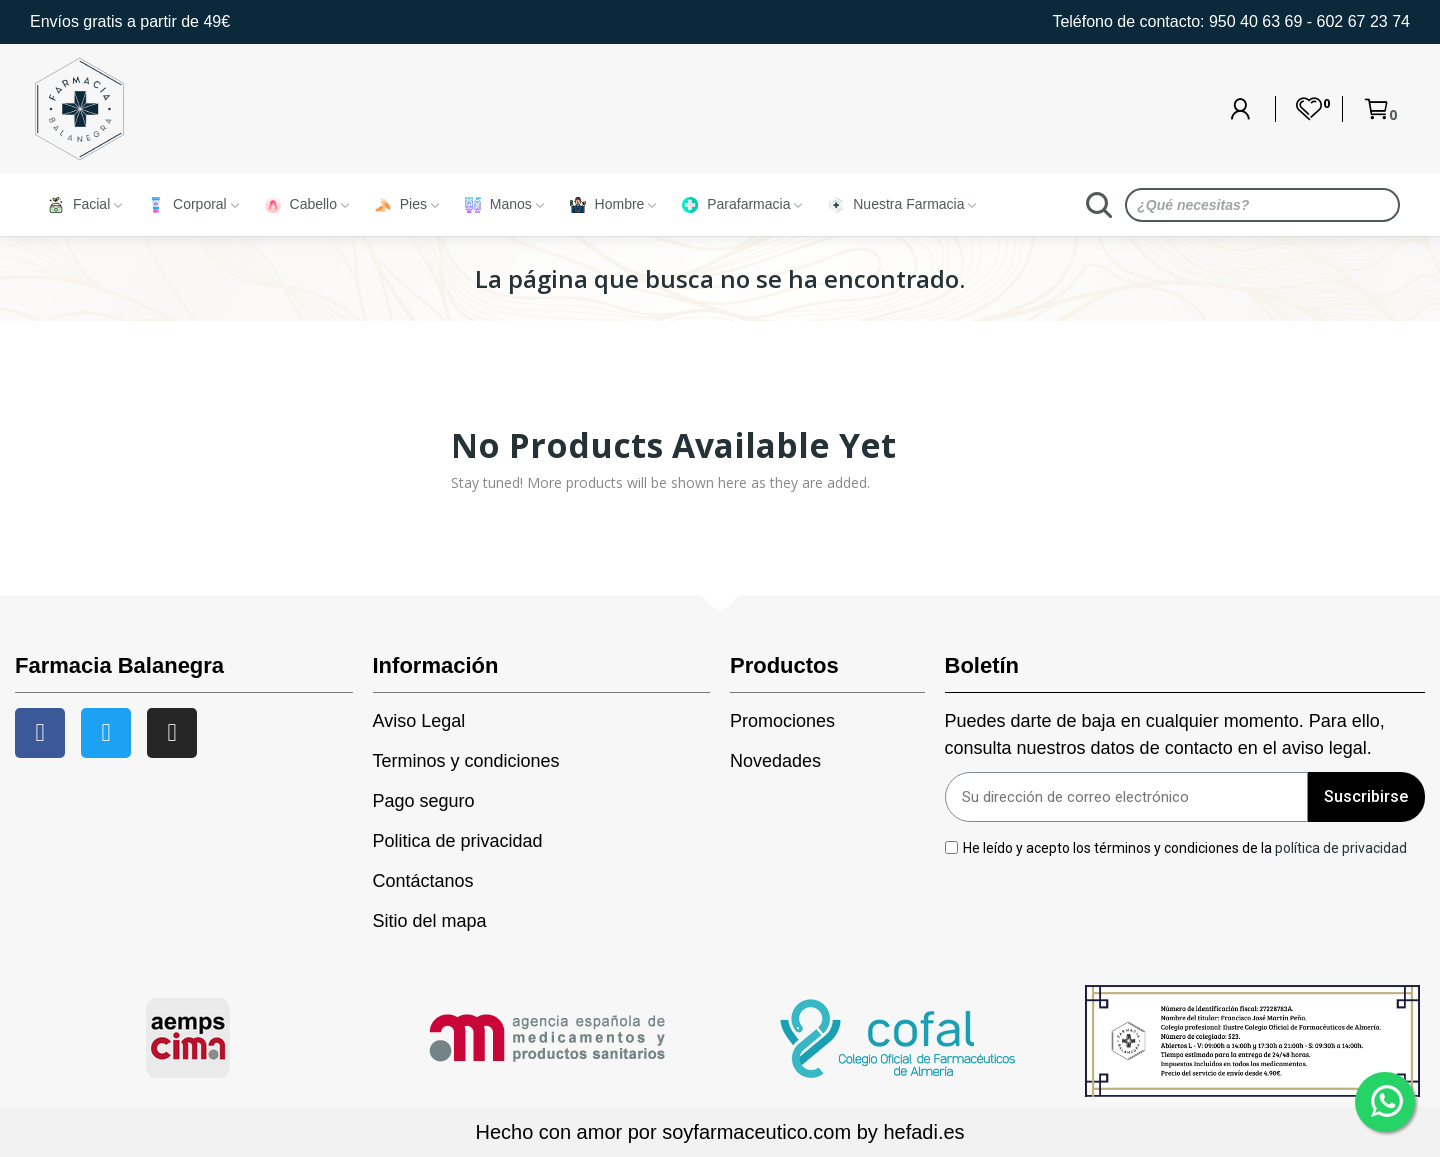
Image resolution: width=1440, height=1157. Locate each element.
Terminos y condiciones (466, 761)
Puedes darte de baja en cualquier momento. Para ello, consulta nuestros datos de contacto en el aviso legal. (1165, 734)
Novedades (775, 761)
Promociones (782, 721)
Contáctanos (423, 881)
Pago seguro (424, 801)
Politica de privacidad (458, 841)
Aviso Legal (419, 721)
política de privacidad (1341, 847)
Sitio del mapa (430, 921)
